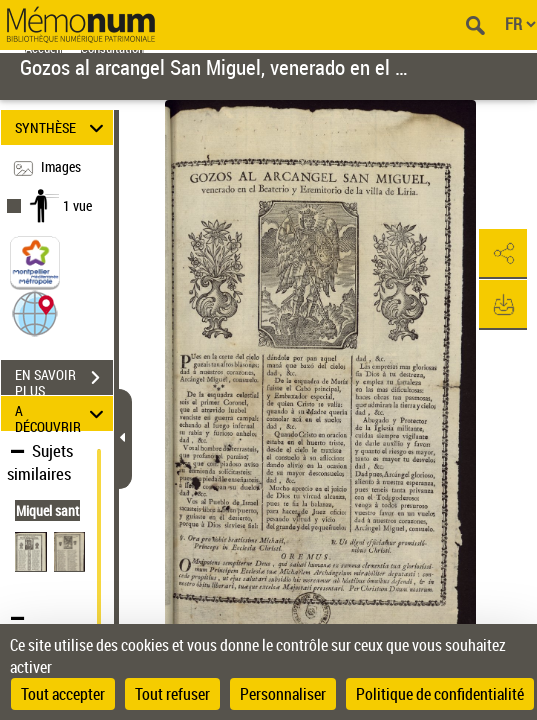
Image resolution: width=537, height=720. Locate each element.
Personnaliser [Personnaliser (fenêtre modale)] (283, 694)
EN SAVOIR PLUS (64, 380)
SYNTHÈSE (62, 127)
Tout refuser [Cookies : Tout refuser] (172, 694)
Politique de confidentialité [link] (440, 694)
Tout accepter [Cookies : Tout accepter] (63, 694)
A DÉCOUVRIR (62, 413)
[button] (35, 312)
